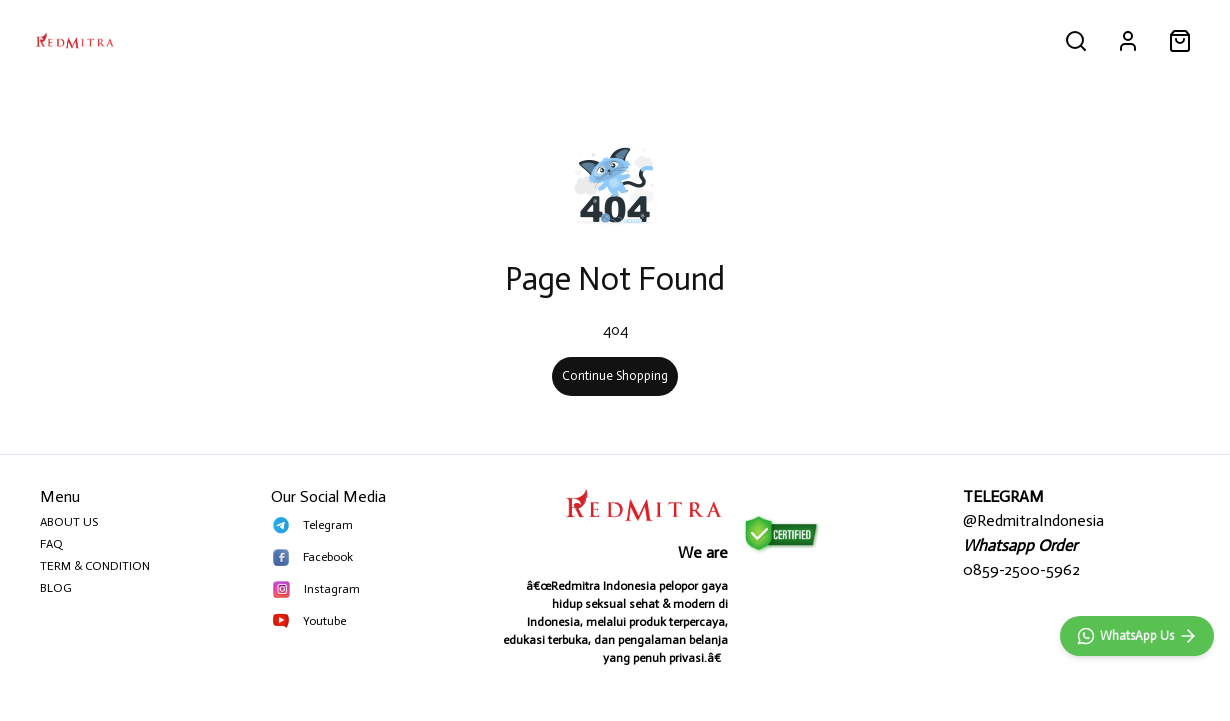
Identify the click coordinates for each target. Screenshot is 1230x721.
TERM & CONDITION (95, 566)
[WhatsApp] (1137, 636)
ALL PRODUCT (186, 40)
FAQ (51, 544)
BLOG (56, 588)
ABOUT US (69, 522)
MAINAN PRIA (408, 40)
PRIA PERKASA (299, 40)
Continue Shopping (615, 375)
